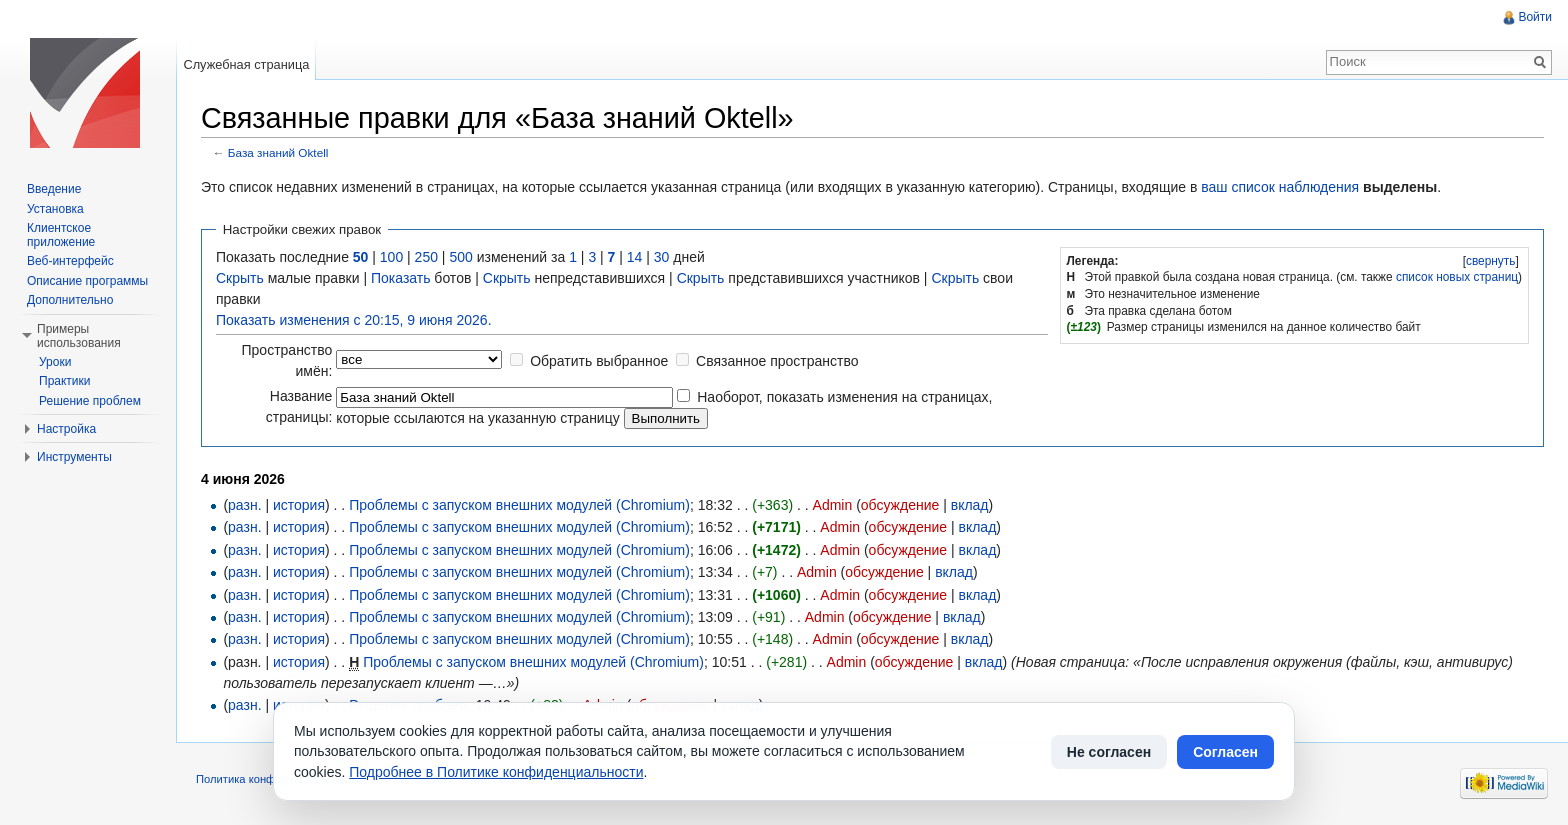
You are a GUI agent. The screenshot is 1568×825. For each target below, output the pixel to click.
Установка (55, 209)
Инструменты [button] (74, 457)
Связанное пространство (777, 361)
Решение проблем (90, 401)
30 (662, 257)
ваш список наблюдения (1280, 187)
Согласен (1225, 752)
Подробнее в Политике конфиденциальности (496, 772)
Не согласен (1109, 752)
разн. (244, 505)
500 (460, 257)
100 (391, 257)
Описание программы (87, 281)
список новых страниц (1457, 277)
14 (635, 257)
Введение (54, 189)
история (299, 505)
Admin (833, 505)
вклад (970, 505)
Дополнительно (70, 300)
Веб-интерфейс (70, 261)
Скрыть (240, 278)
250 (426, 257)
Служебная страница (246, 64)
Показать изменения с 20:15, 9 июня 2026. (354, 320)
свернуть (1491, 261)
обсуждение (900, 505)
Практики (65, 381)
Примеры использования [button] (79, 336)
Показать (401, 278)
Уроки (55, 362)
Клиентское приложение (61, 235)
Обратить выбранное (599, 361)
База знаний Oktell (278, 152)
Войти (1535, 17)
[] (1490, 261)
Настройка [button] (66, 429)
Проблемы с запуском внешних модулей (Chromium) (519, 505)
